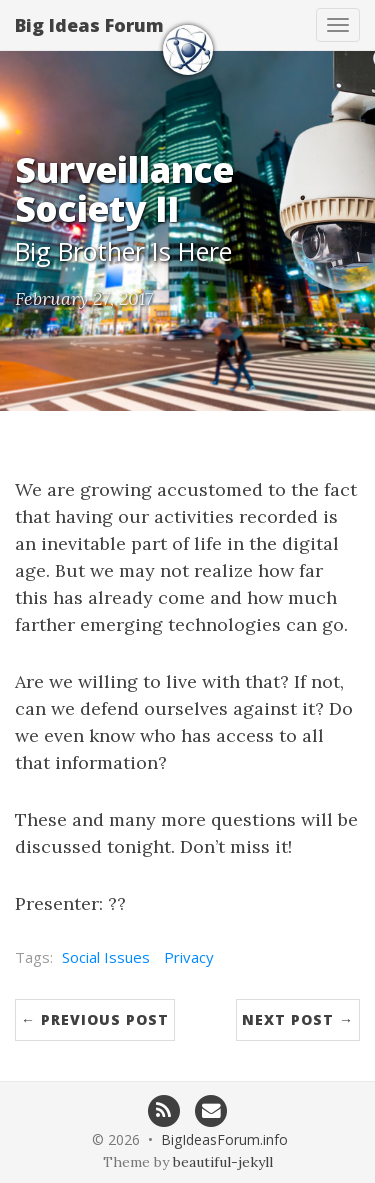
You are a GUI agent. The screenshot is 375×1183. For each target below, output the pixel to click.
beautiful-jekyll (223, 1162)
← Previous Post (95, 1019)
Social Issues (106, 957)
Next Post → (298, 1019)
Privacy (189, 957)
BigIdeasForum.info (224, 1139)
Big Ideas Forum (89, 25)
